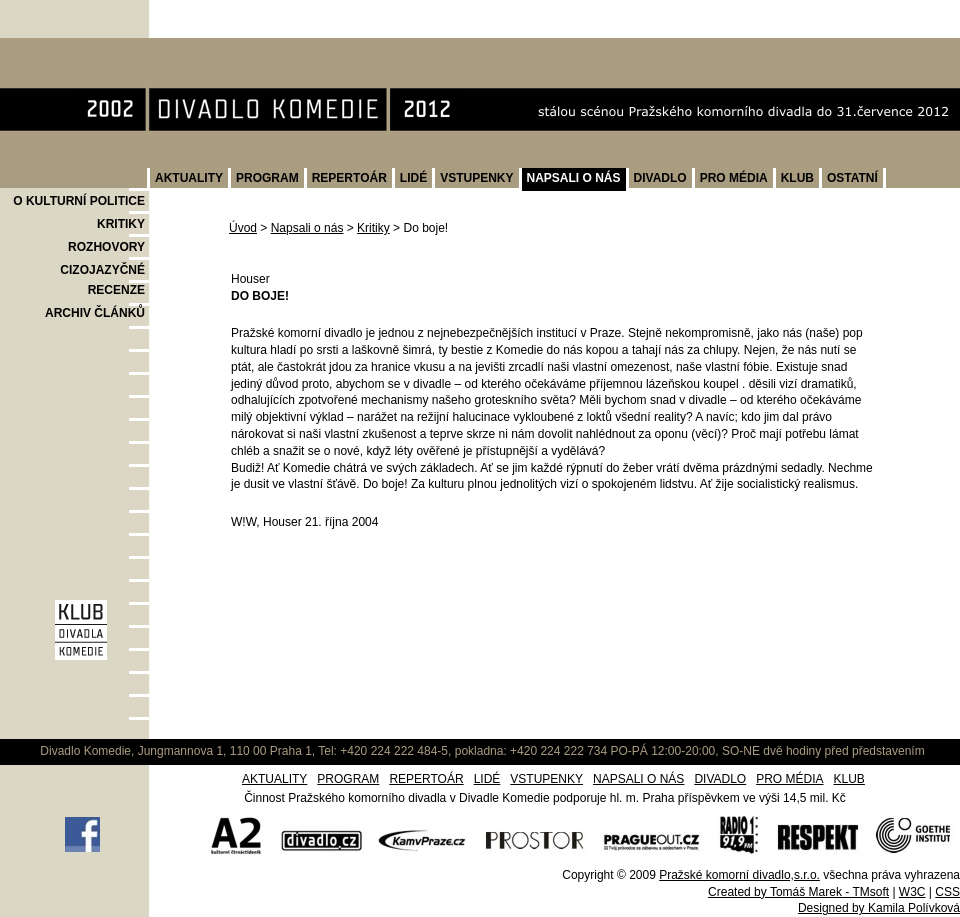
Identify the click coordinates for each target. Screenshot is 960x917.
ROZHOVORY (106, 247)
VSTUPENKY (476, 178)
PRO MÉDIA (734, 178)
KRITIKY (121, 224)
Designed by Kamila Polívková (879, 908)
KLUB (797, 178)
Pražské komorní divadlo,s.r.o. (739, 875)
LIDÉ (413, 178)
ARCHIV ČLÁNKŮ (95, 313)
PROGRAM (267, 178)
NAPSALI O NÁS (574, 178)
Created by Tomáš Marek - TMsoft (798, 892)
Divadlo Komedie (63, 48)
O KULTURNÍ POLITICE (79, 201)
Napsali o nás (307, 228)
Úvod (243, 228)
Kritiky (373, 228)
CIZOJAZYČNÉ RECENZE (102, 280)
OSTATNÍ (852, 178)
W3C (912, 892)
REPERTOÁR (349, 178)
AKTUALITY (189, 178)
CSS (947, 892)
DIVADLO (660, 178)
